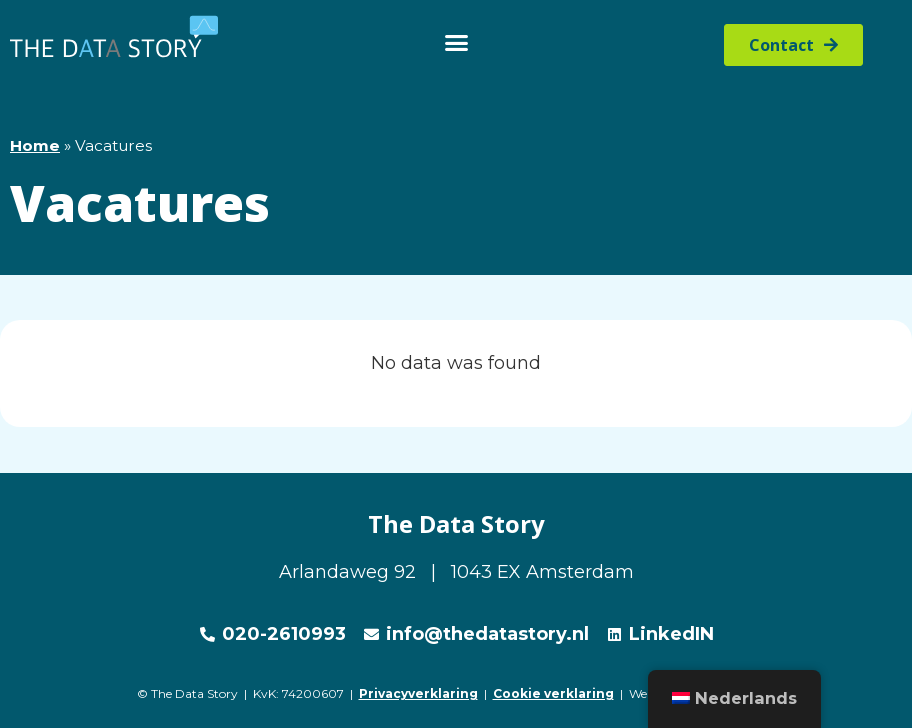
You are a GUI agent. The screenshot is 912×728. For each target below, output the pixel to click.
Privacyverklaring (418, 693)
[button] (456, 42)
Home (35, 145)
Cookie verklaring (553, 693)
